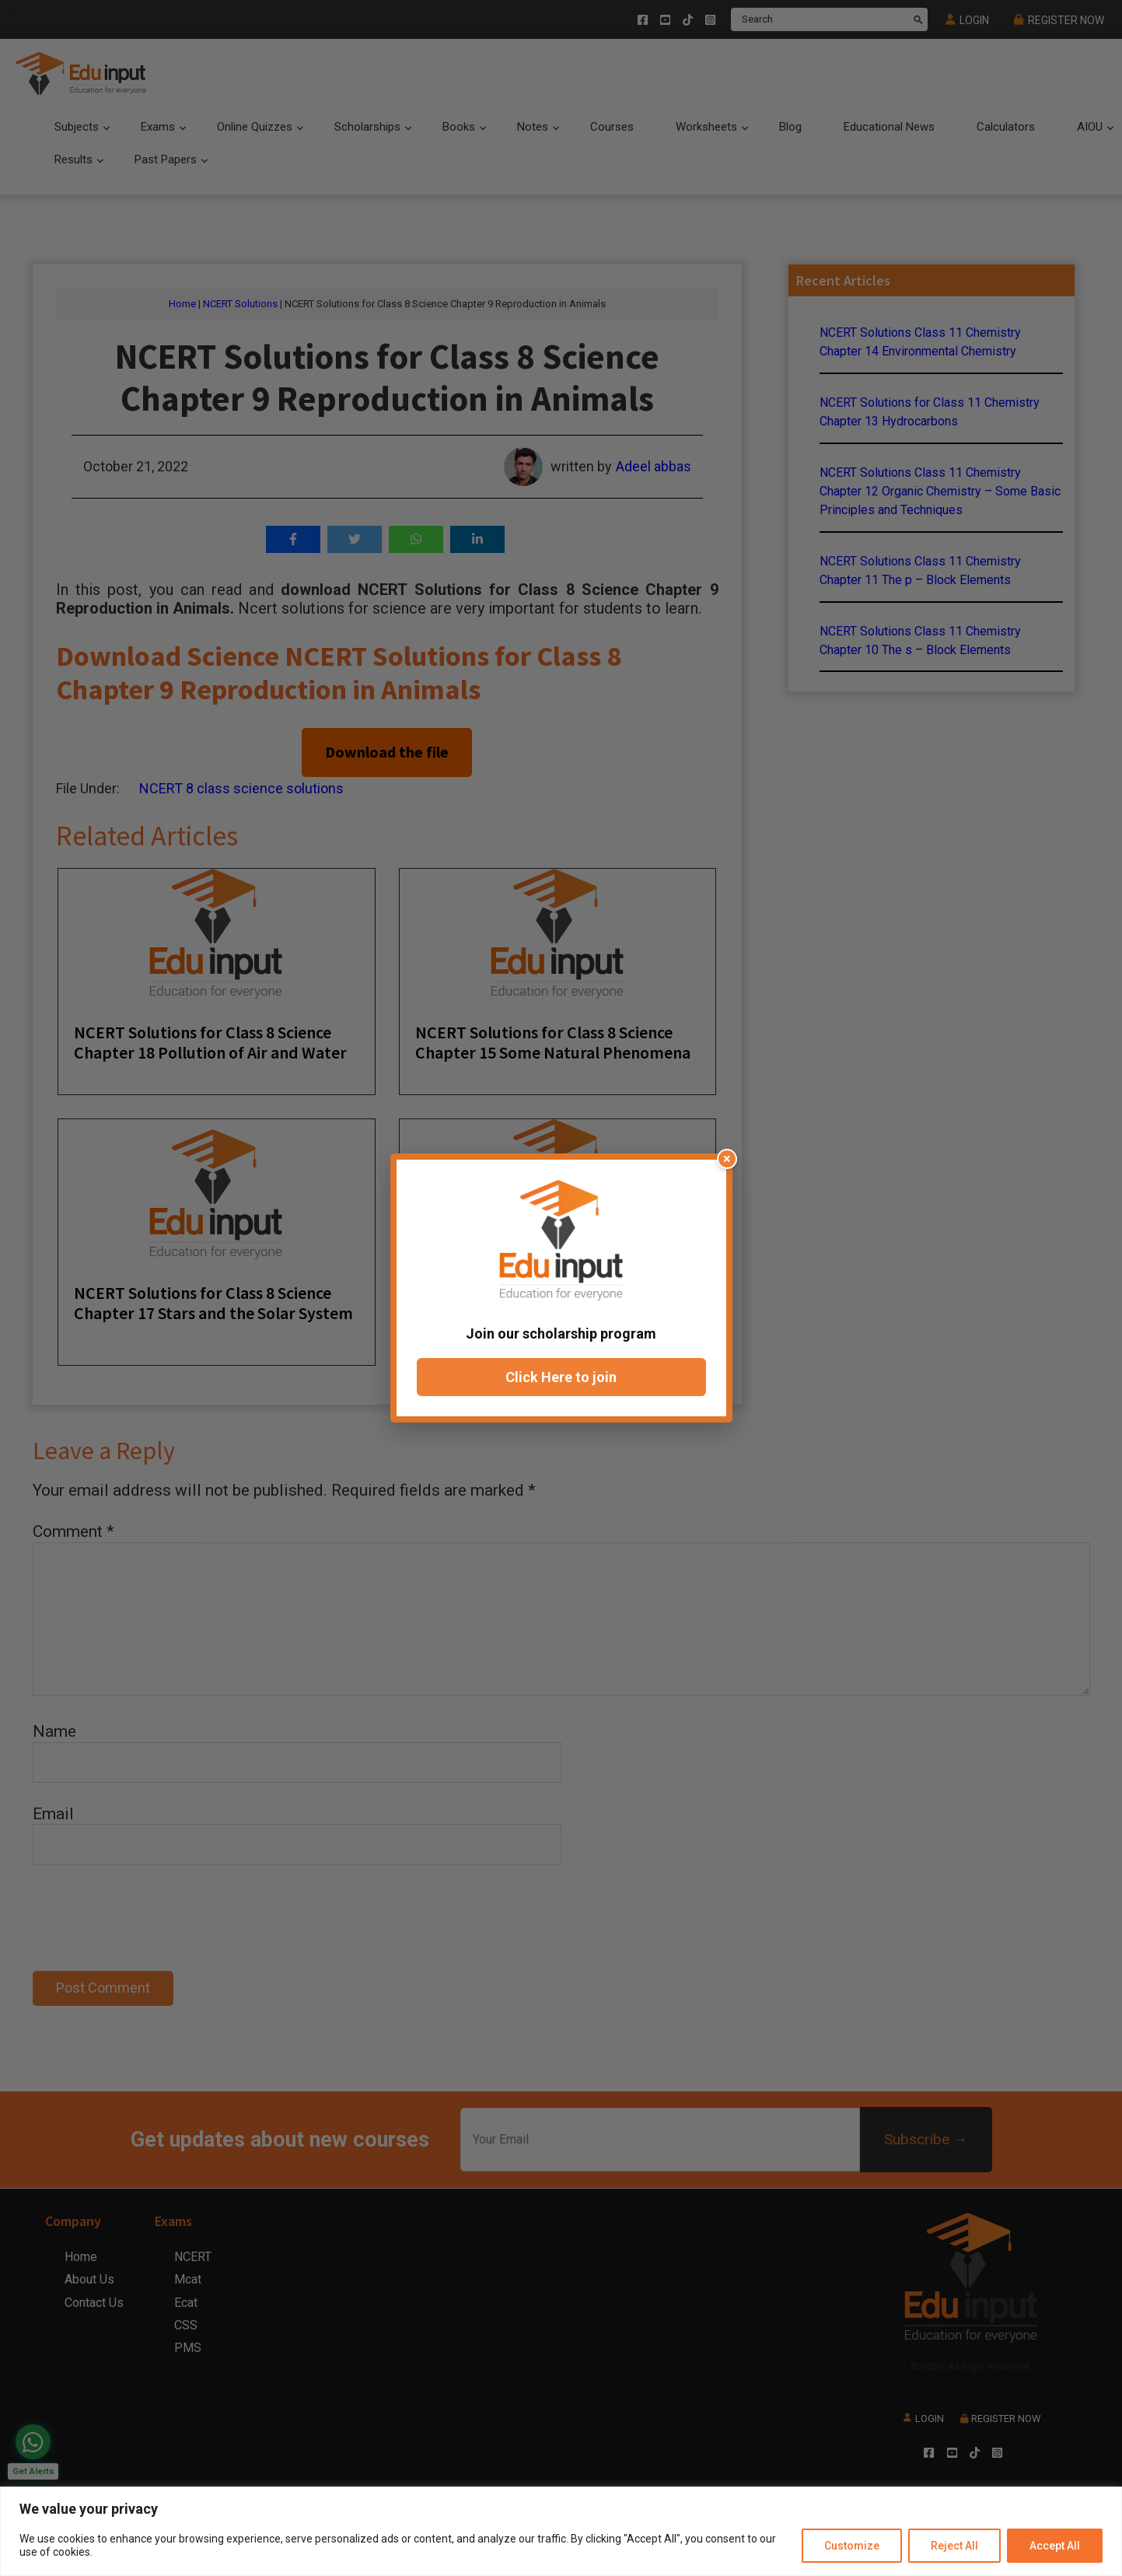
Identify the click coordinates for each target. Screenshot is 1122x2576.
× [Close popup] (727, 1158)
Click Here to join (561, 1377)
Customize (851, 2545)
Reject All (954, 2545)
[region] (561, 2531)
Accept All (1054, 2545)
